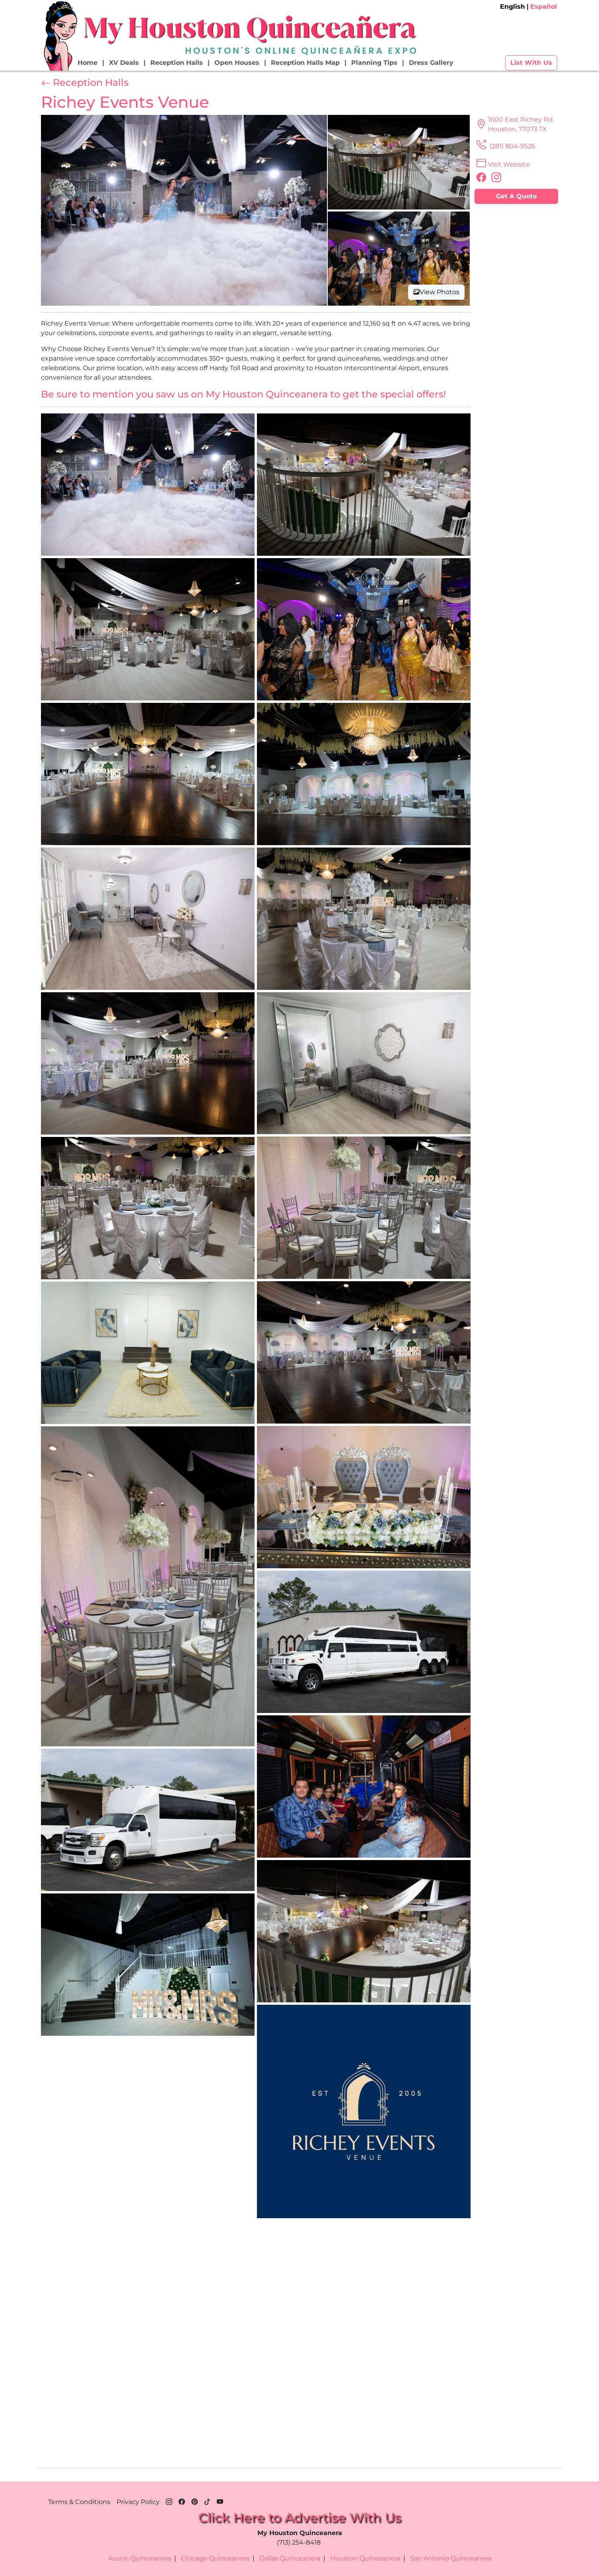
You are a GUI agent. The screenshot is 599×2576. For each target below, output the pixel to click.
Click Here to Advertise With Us (299, 2517)
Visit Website (502, 164)
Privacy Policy (138, 2502)
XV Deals (124, 62)
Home (87, 62)
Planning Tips (374, 62)
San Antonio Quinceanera (450, 2558)
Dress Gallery (431, 62)
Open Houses (236, 62)
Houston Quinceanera (365, 2558)
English (512, 6)
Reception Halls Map (305, 62)
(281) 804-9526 (505, 146)
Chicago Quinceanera (215, 2558)
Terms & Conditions (79, 2502)
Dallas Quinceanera (289, 2558)
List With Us (531, 62)
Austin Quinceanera (139, 2558)
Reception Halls (176, 62)
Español (543, 6)
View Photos (436, 292)
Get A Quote (516, 196)
